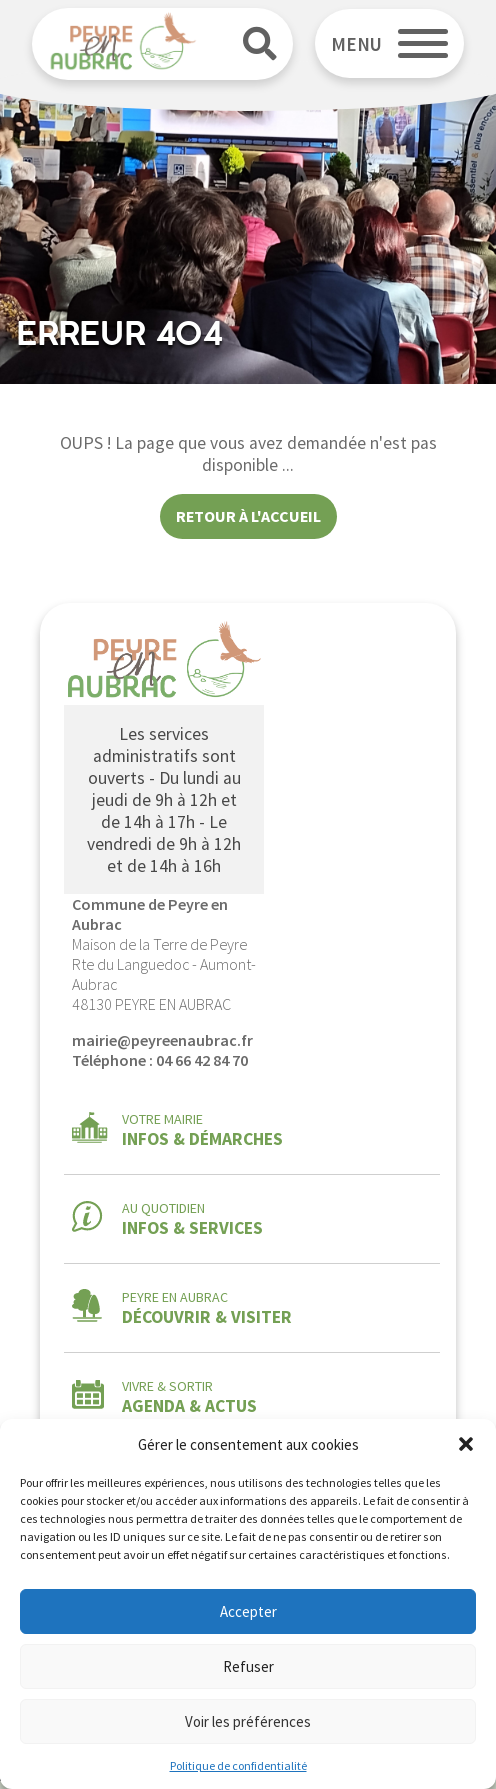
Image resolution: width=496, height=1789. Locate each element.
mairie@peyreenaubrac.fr (162, 1040)
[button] (466, 1444)
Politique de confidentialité (238, 1765)
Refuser (248, 1666)
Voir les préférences (248, 1721)
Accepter (248, 1611)
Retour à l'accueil (248, 516)
